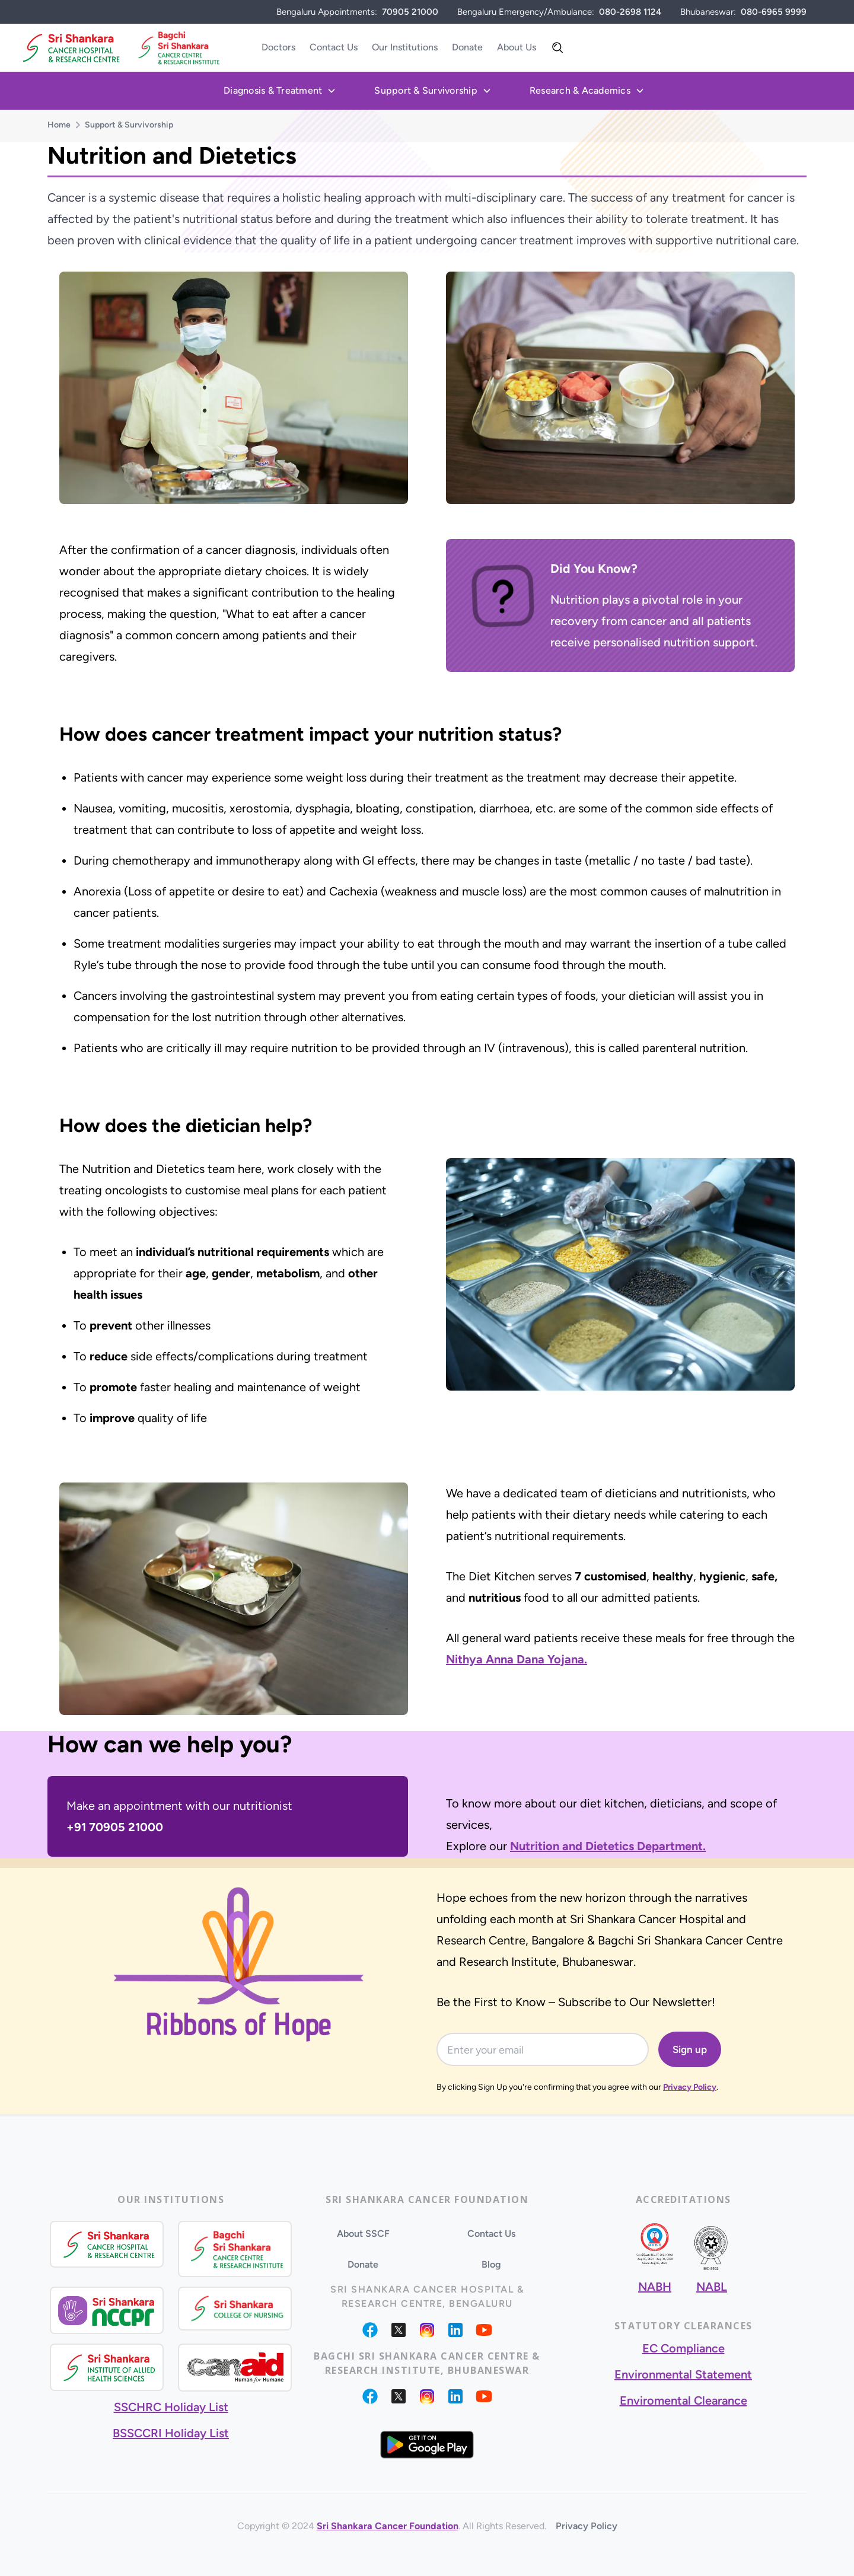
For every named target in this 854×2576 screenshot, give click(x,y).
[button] (279, 91)
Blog (491, 2264)
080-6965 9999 (774, 12)
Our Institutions (405, 47)
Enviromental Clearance (683, 2400)
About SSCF (363, 2233)
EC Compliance (683, 2348)
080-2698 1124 (630, 12)
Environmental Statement (683, 2374)
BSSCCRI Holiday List (171, 2433)
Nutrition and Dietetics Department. (608, 1846)
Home (59, 125)
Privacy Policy (689, 2087)
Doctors (278, 47)
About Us (516, 47)
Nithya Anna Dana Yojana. (516, 1659)
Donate (467, 47)
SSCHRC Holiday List (171, 2407)
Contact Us (334, 47)
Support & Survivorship (129, 125)
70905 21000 (410, 12)
